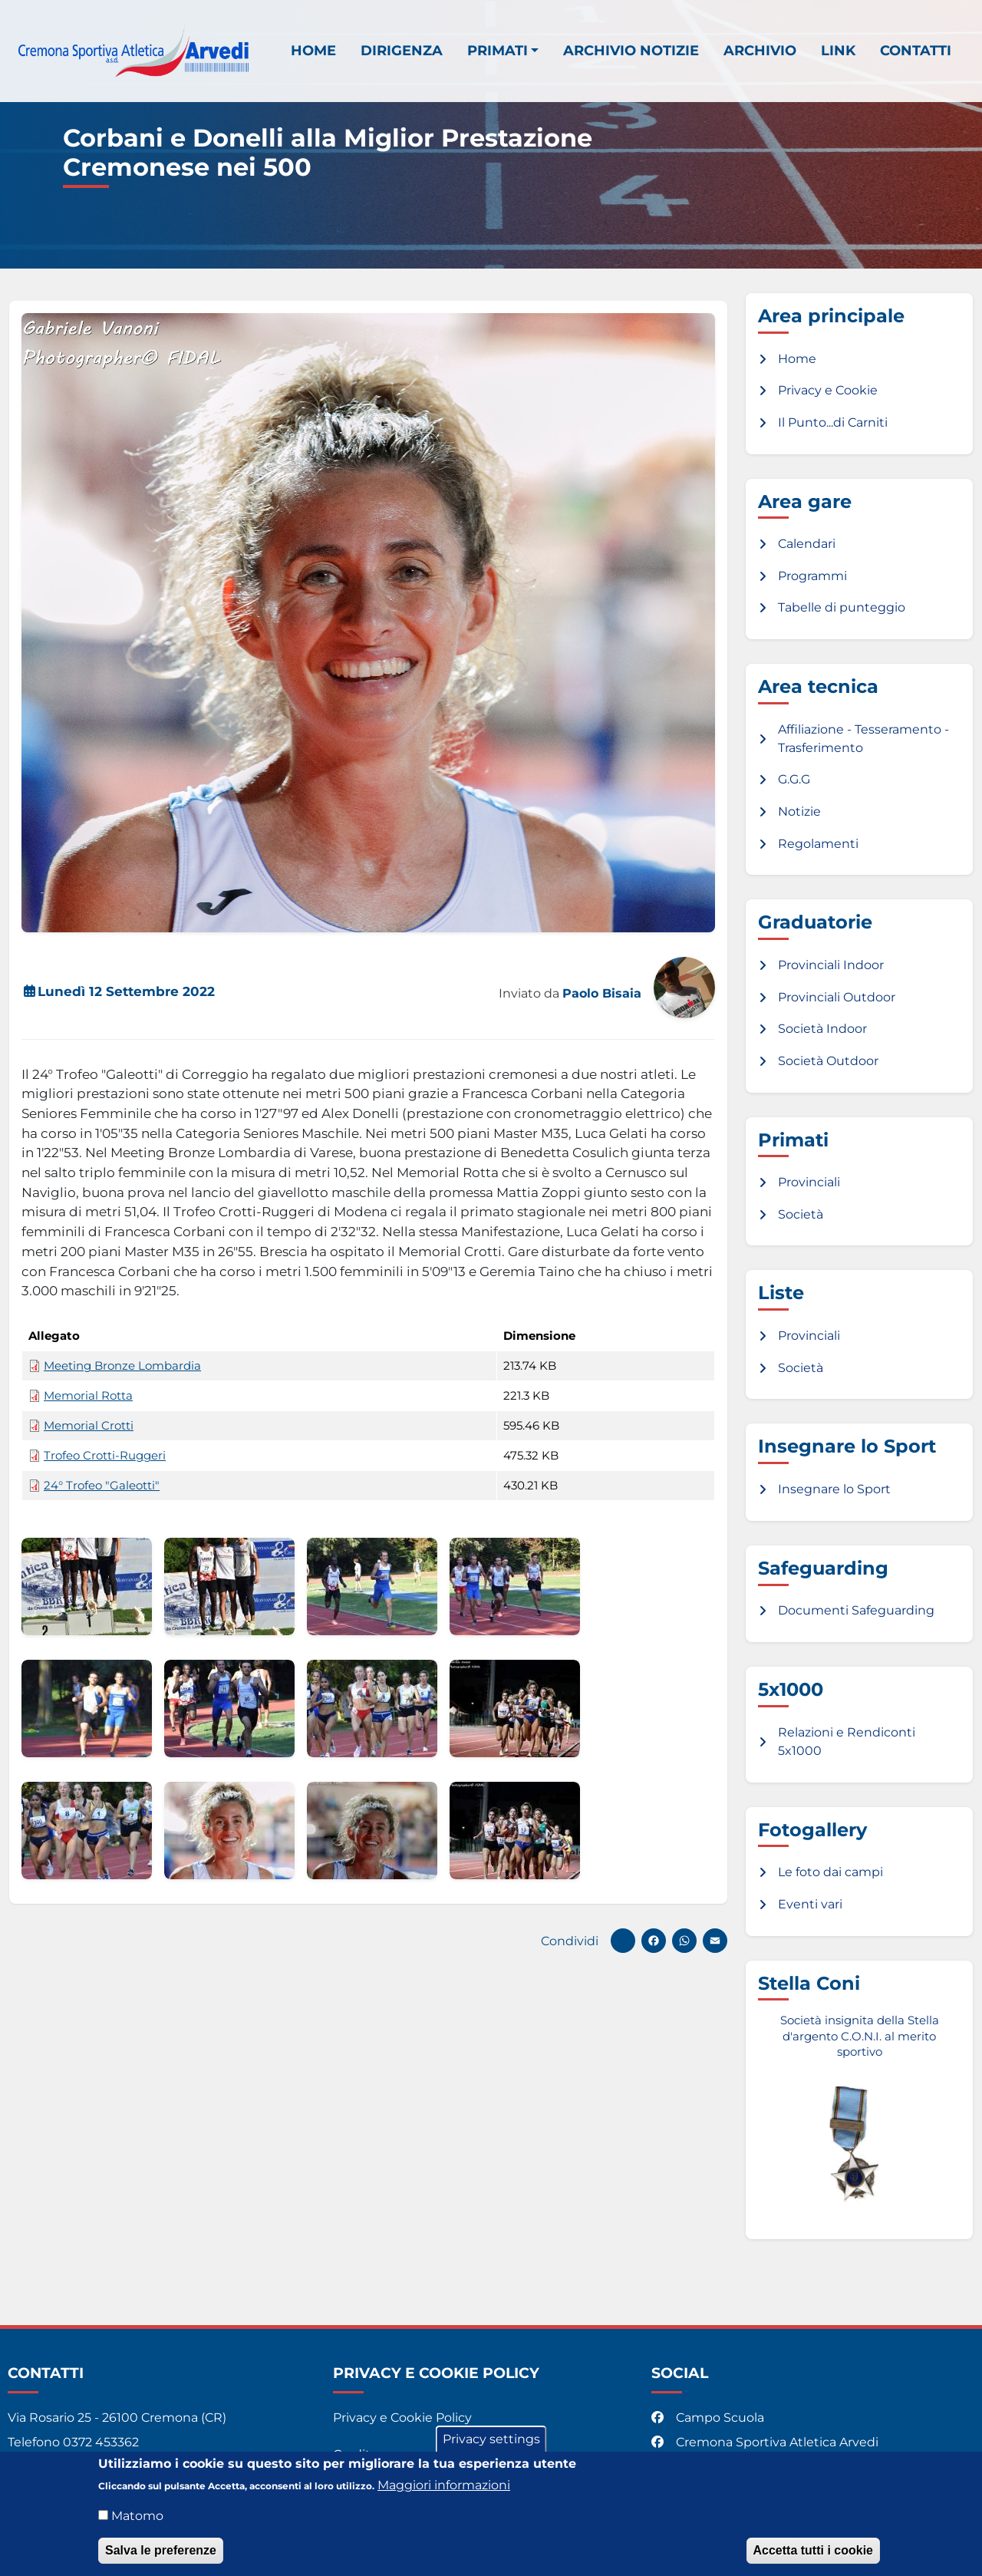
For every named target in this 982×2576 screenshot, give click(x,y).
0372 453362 (101, 2442)
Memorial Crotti (88, 1426)
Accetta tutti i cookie (813, 2552)
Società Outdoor (828, 1061)
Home (313, 50)
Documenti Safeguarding (856, 1610)
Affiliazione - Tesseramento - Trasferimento (863, 738)
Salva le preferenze (160, 2552)
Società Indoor (822, 1028)
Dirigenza (402, 50)
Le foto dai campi (830, 1872)
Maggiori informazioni (443, 2487)
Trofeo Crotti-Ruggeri (105, 1456)
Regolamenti (818, 843)
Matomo (137, 2518)
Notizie (799, 811)
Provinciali (809, 1182)
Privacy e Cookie (828, 390)
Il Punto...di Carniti (833, 422)
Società (800, 1214)
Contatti (915, 50)
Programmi (812, 576)
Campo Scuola (709, 2417)
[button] (86, 1586)
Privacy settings (491, 2440)
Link (838, 50)
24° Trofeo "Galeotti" (102, 1485)
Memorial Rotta (88, 1396)
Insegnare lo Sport (834, 1489)
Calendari (806, 543)
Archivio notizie (631, 50)
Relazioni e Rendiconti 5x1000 (846, 1741)
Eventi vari (810, 1904)
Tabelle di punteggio (841, 607)
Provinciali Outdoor (836, 997)
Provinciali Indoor (831, 965)
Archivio (759, 50)
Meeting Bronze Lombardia (122, 1366)
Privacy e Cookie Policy (402, 2417)
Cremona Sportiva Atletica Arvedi (766, 2442)
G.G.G (794, 779)
